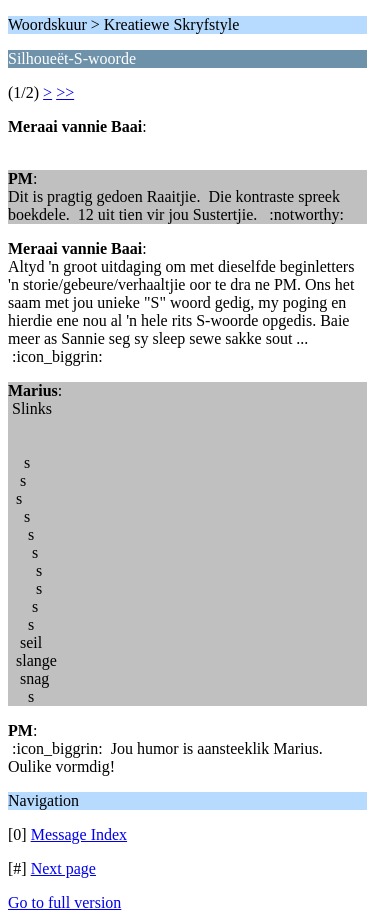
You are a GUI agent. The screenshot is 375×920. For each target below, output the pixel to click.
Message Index (79, 834)
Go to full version (64, 902)
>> (65, 92)
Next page (63, 868)
